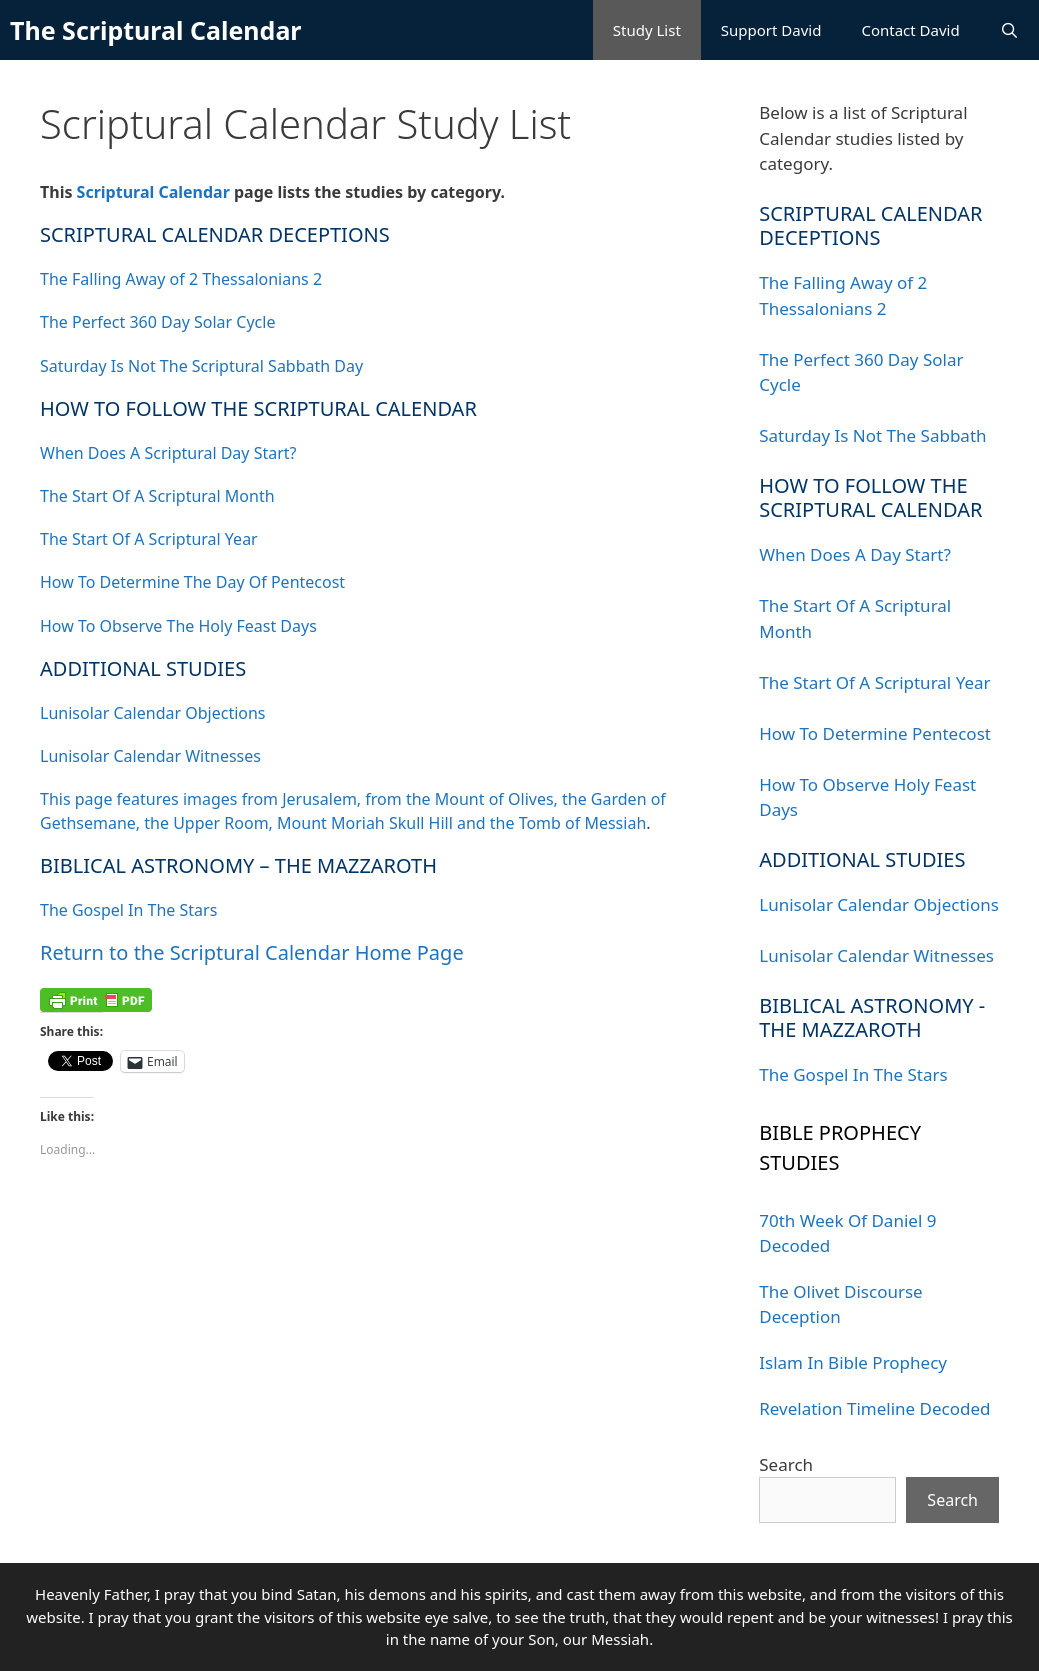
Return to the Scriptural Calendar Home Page (252, 952)
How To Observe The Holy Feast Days (178, 626)
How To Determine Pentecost (875, 733)
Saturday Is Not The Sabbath (872, 435)
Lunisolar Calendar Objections (153, 713)
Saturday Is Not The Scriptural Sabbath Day (201, 366)
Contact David (910, 30)
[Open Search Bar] (1009, 30)
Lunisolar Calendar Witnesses (150, 756)
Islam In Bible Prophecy (853, 1362)
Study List (647, 30)
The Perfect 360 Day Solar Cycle (157, 322)
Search (786, 1464)
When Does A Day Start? (855, 554)
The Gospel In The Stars (128, 910)
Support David (771, 30)
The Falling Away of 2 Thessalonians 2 (181, 279)
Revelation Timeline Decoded (874, 1408)
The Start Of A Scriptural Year (149, 539)
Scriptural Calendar (153, 192)
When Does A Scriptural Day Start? (168, 453)
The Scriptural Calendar (156, 30)
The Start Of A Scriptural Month (157, 496)
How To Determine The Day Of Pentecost (192, 582)
